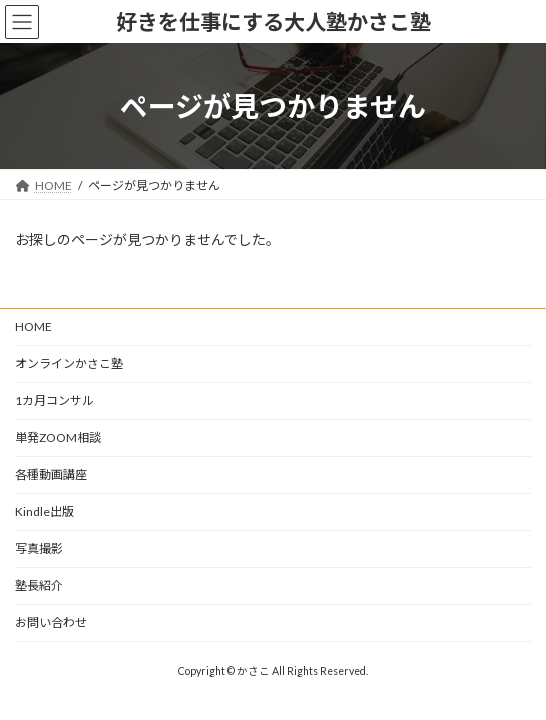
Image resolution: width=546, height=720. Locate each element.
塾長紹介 (39, 585)
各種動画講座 (51, 474)
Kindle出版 (44, 511)
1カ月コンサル (54, 400)
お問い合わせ (51, 622)
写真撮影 (39, 548)
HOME (33, 326)
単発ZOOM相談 (58, 437)
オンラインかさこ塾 (69, 363)
